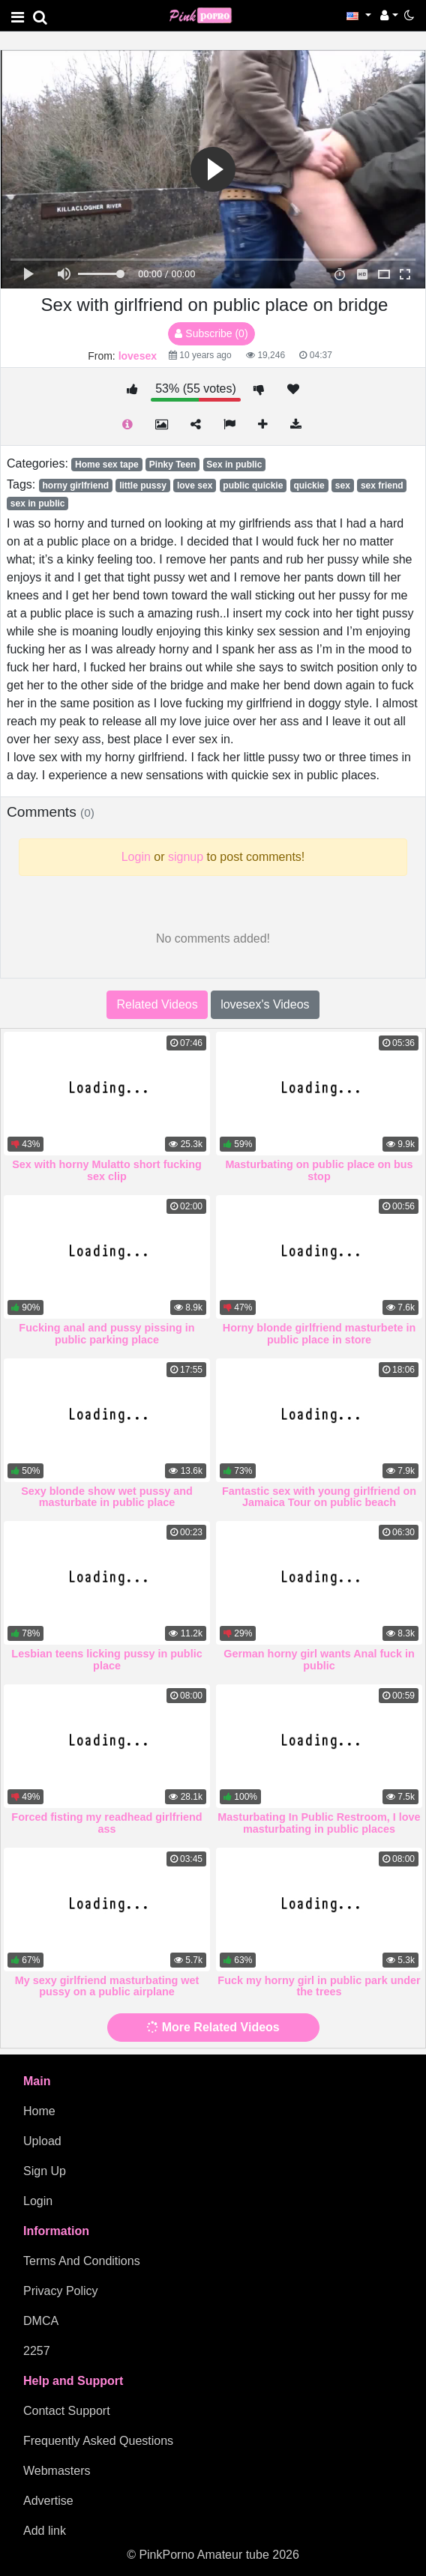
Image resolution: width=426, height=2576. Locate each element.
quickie (308, 485)
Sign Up (44, 2171)
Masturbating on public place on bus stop (318, 1170)
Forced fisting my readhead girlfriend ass (106, 1823)
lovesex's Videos (264, 1004)
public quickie (253, 485)
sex (342, 485)
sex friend (382, 485)
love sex (194, 485)
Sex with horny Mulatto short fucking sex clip (107, 1170)
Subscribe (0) (211, 333)
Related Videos (156, 1004)
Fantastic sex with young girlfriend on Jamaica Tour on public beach (319, 1497)
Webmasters (57, 2470)
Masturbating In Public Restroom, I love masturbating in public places (319, 1823)
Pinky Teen (172, 464)
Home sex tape (107, 464)
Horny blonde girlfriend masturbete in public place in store (319, 1334)
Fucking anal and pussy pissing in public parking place (106, 1334)
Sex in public (234, 464)
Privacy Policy (60, 2291)
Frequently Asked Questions (98, 2440)
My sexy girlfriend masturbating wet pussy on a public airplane (107, 1986)
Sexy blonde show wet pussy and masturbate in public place (107, 1497)
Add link (44, 2530)
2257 (36, 2350)
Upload (42, 2141)
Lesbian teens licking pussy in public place (106, 1660)
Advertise (48, 2500)
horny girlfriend (75, 485)
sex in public (37, 503)
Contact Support (66, 2410)
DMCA (40, 2321)
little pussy (142, 485)
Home (39, 2111)
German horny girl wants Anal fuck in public (319, 1660)
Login (37, 2201)
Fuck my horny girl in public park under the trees (319, 1986)
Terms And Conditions (81, 2261)
